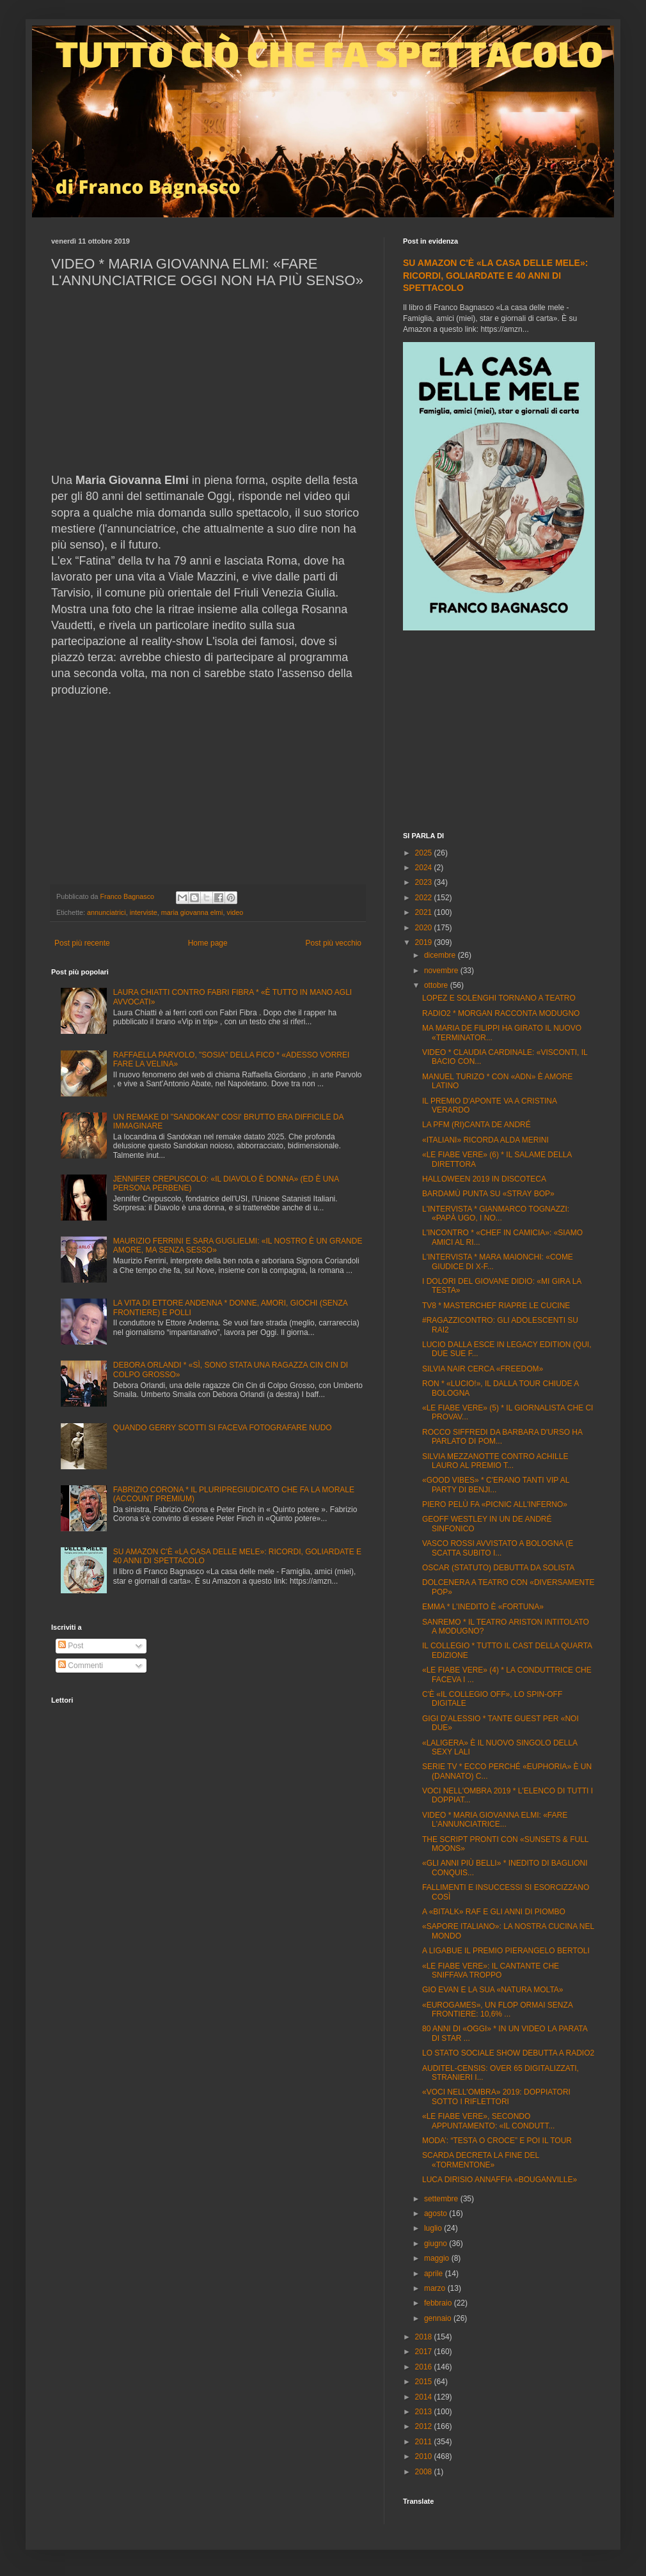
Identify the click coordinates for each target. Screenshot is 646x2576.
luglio (434, 2228)
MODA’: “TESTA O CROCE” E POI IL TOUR (497, 2140)
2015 (424, 2381)
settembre (442, 2198)
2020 (424, 927)
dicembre (441, 955)
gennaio (438, 2318)
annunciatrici (106, 912)
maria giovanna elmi (192, 912)
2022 (424, 897)
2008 (424, 2471)
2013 (424, 2411)
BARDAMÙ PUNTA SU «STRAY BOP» (488, 1193)
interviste (143, 912)
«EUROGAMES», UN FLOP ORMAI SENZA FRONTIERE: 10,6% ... (497, 2009)
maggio (438, 2258)
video (234, 912)
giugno (436, 2243)
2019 (424, 942)
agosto (436, 2213)
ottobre (437, 985)
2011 (424, 2441)
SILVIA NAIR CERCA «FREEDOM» (482, 1368)
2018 (424, 2336)
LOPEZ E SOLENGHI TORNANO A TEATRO (499, 998)
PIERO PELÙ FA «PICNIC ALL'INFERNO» (494, 1504)
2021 (424, 912)
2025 (424, 852)
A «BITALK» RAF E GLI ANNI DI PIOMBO (493, 1911)
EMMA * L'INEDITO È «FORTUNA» (483, 1606)
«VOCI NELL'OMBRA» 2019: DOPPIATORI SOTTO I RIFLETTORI (496, 2096)
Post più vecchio (333, 943)
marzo (436, 2288)
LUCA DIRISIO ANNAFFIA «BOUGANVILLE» (499, 2179)
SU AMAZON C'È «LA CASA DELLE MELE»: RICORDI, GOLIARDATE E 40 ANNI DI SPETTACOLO (495, 275)
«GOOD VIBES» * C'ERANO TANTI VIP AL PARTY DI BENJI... (495, 1485)
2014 (424, 2397)
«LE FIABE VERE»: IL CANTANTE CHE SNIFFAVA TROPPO (490, 1970)
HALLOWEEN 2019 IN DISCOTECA (484, 1179)
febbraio (439, 2303)
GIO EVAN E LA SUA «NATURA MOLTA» (492, 1989)
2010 (424, 2456)
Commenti (80, 1665)
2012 (424, 2426)
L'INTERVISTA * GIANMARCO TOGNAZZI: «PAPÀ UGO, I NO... (495, 1213)
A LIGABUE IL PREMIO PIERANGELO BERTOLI (506, 1950)
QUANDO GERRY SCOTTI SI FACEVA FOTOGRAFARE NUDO (222, 1427)
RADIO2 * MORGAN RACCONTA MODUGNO (500, 1013)
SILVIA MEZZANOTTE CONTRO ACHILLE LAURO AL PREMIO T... (495, 1461)
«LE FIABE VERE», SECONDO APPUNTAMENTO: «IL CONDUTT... (488, 2121)
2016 (424, 2366)
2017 (424, 2351)
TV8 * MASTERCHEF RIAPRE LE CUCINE (496, 1305)
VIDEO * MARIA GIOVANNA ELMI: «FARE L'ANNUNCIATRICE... (494, 1820)
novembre (442, 970)
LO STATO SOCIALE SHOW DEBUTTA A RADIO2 (508, 2053)
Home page (208, 943)
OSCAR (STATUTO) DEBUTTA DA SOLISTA (498, 1567)
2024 (424, 867)
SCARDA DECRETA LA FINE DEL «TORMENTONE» (480, 2160)
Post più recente (82, 943)
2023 (424, 882)
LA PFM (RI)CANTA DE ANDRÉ (476, 1124)
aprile (434, 2273)
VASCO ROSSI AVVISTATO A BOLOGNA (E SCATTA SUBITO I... (497, 1548)
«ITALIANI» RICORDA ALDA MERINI (485, 1140)
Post (70, 1645)
